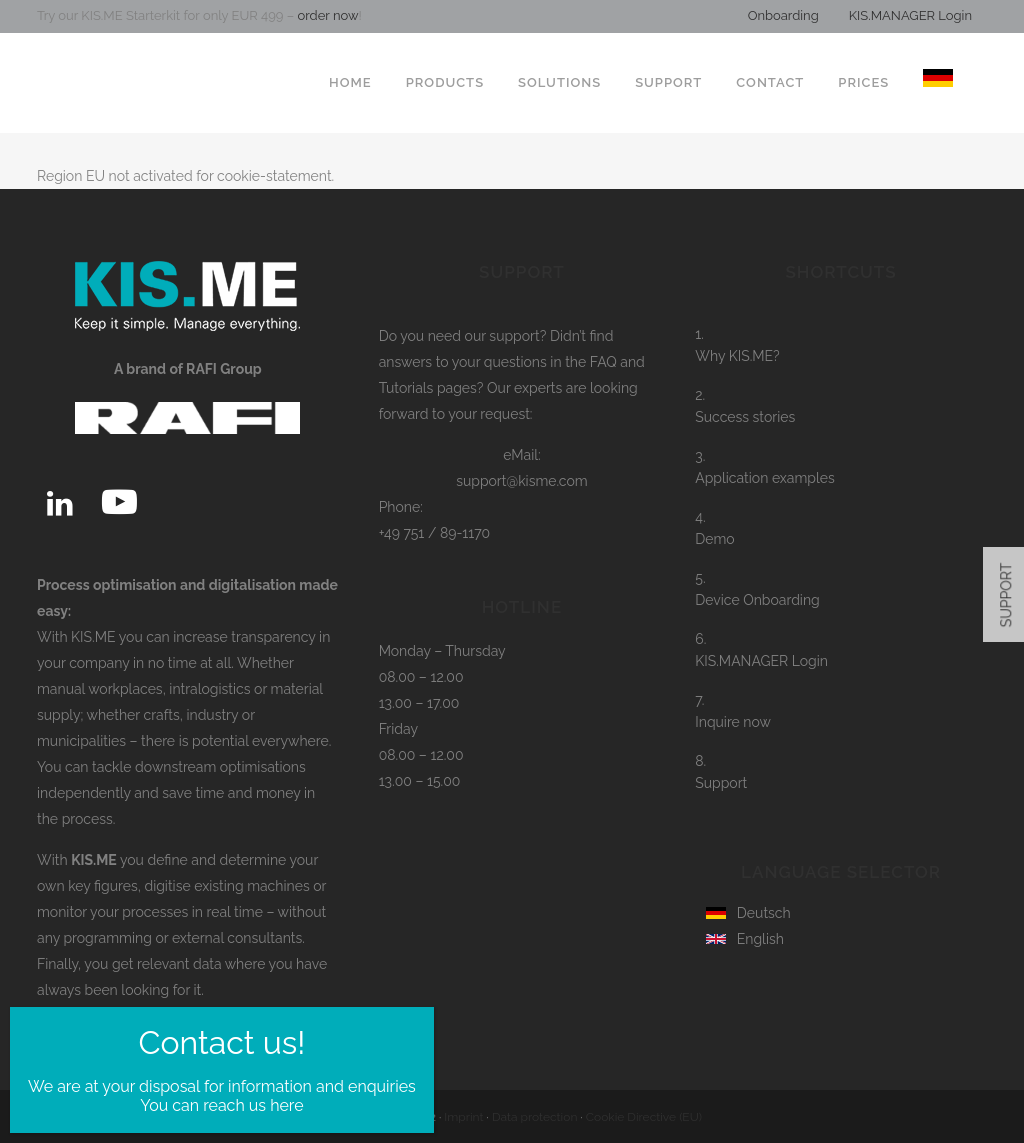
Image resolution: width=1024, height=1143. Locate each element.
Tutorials (406, 388)
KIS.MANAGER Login (910, 15)
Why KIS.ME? (737, 356)
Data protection (534, 1117)
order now (326, 15)
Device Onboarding (757, 600)
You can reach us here (221, 682)
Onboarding (783, 15)
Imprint (463, 1117)
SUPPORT (1007, 594)
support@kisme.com (522, 481)
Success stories (745, 417)
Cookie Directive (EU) (644, 1117)
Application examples (765, 478)
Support (721, 783)
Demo (714, 539)
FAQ (603, 362)
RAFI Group (369, 1117)
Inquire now (733, 722)
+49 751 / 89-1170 (435, 533)
